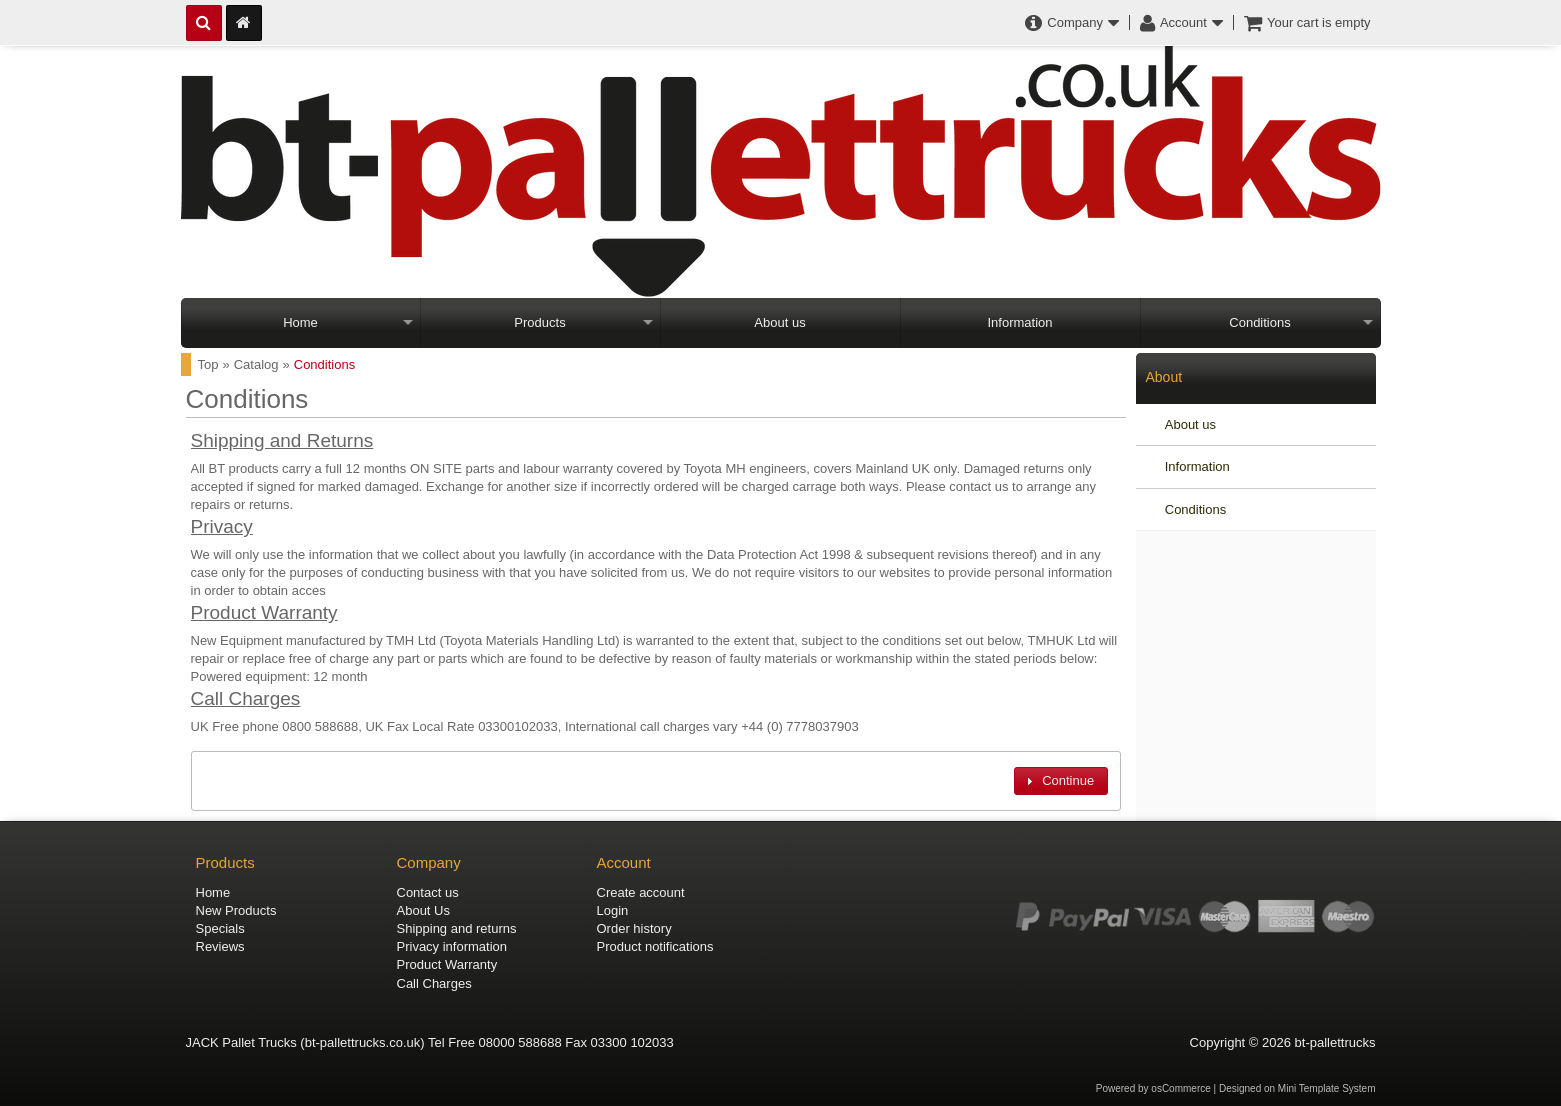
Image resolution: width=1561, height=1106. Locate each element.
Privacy (222, 526)
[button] (1061, 780)
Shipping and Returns (282, 440)
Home (300, 322)
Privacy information (452, 946)
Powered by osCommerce (1153, 1088)
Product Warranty (264, 612)
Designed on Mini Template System (1297, 1088)
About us (779, 322)
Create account (641, 892)
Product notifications (655, 946)
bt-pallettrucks (1335, 1042)
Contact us (428, 892)
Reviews (220, 946)
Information (1019, 322)
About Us (423, 910)
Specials (220, 928)
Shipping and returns (457, 928)
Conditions (1259, 322)
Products (539, 322)
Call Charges (246, 698)
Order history (634, 928)
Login (613, 910)
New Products (236, 910)
